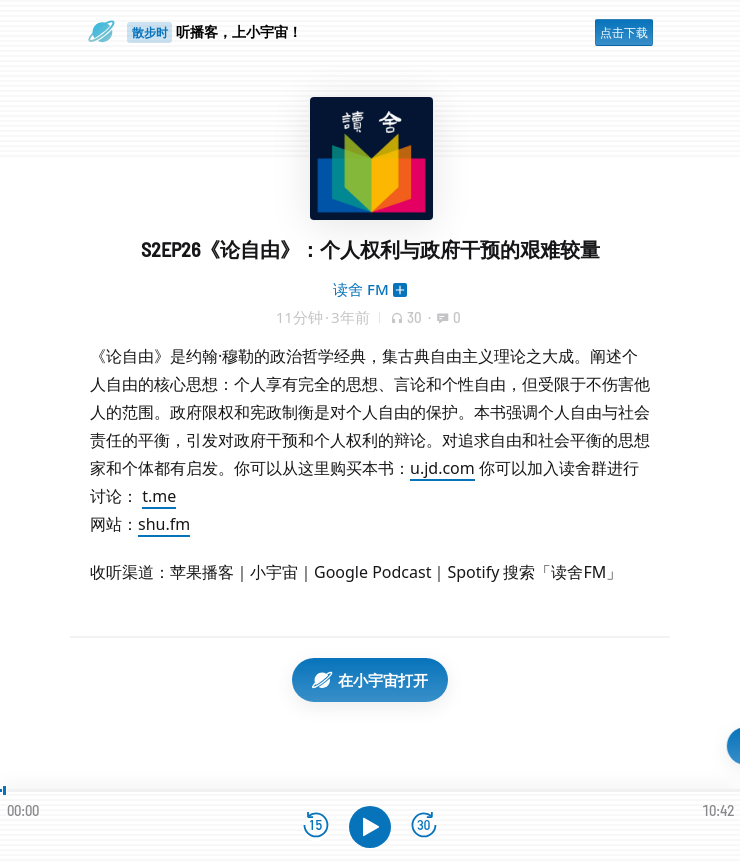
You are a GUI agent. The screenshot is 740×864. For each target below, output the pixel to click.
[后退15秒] (316, 826)
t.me (159, 496)
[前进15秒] (424, 826)
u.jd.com (442, 468)
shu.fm (164, 524)
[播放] (370, 827)
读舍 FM (361, 289)
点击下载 (624, 32)
